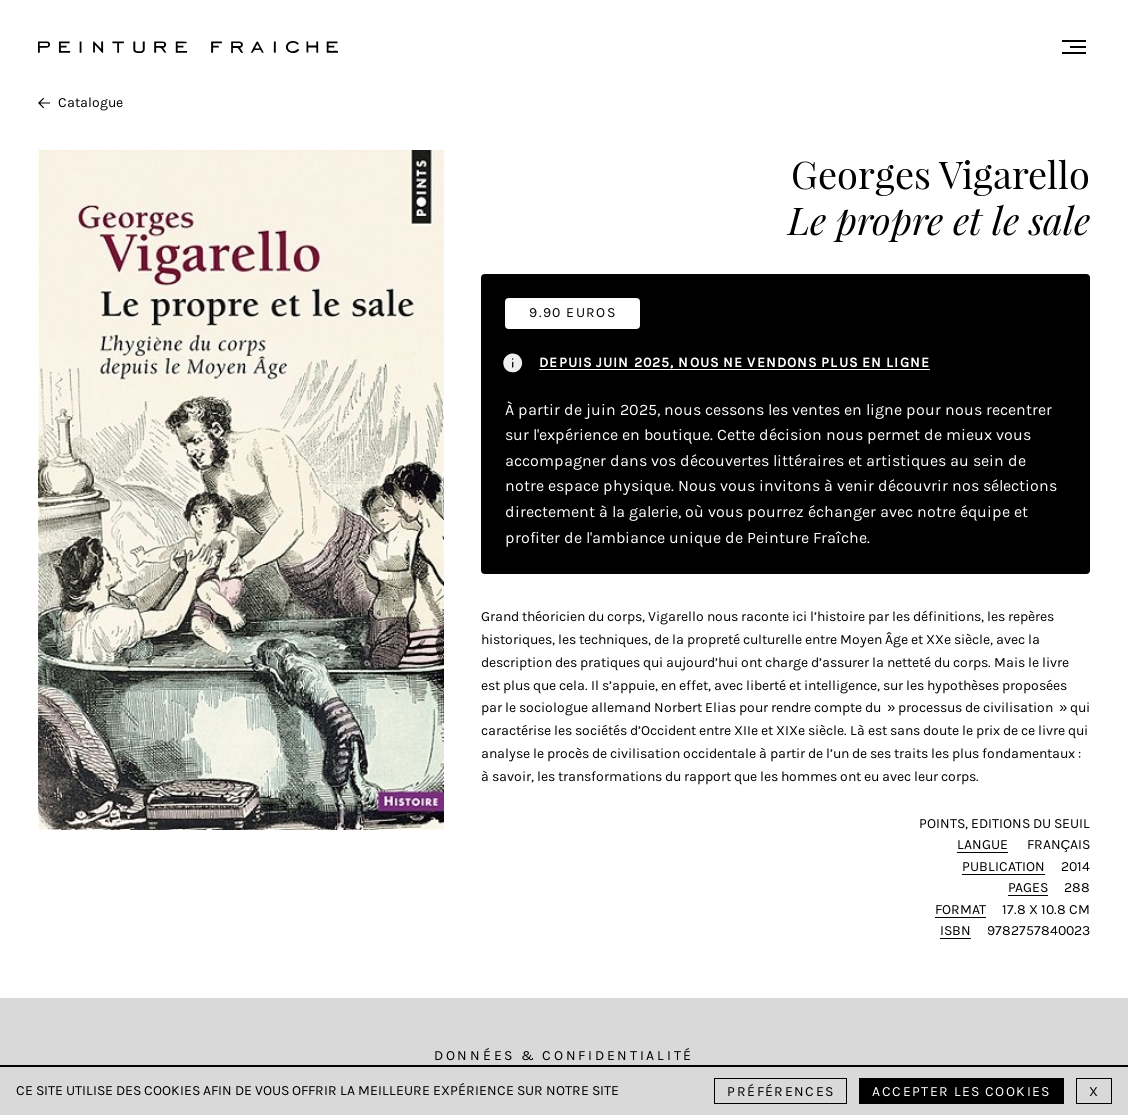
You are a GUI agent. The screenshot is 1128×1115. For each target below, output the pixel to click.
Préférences (780, 1091)
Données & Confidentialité (564, 1055)
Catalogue (80, 102)
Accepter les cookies (961, 1091)
